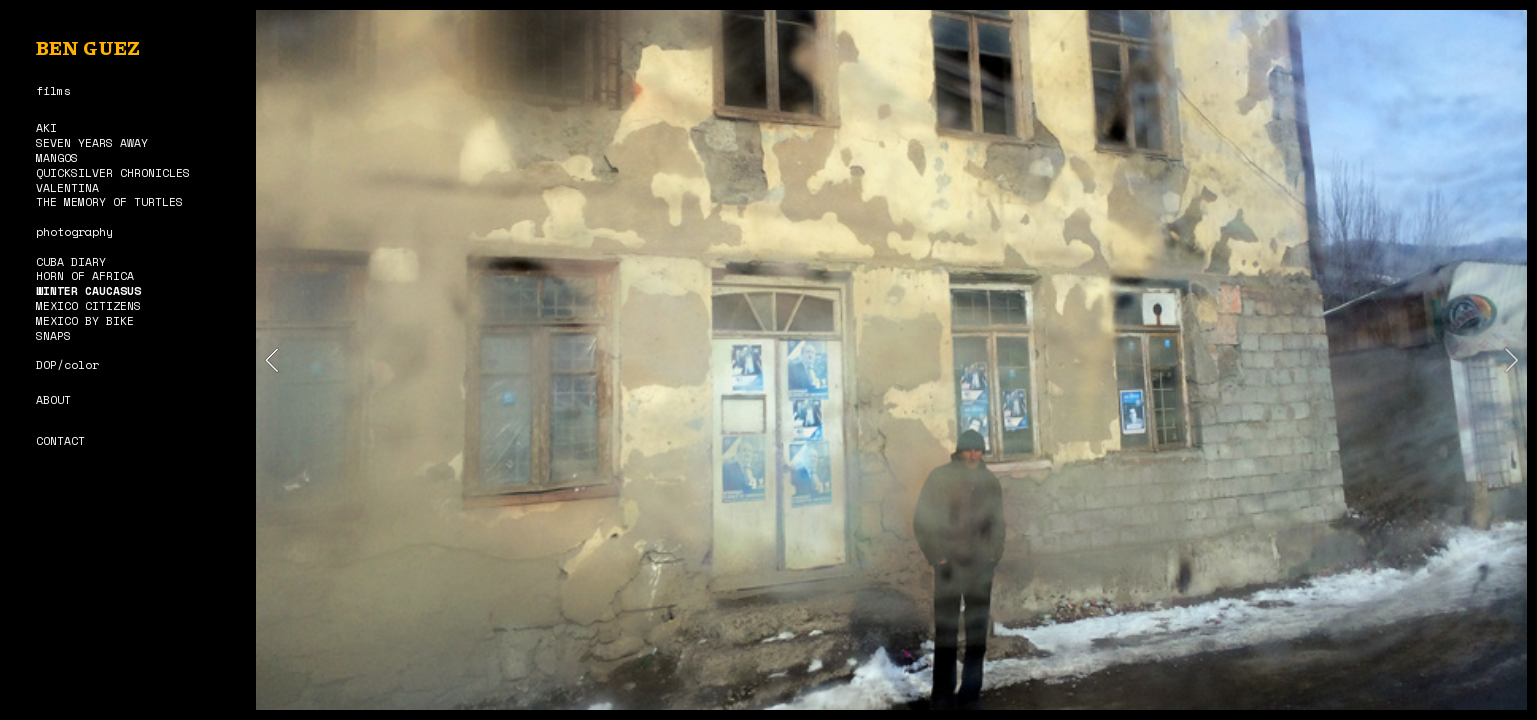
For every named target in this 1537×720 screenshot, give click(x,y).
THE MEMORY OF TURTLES (109, 201)
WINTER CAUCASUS (88, 290)
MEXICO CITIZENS (88, 305)
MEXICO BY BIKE (85, 320)
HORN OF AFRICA (85, 275)
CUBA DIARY (71, 261)
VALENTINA (67, 187)
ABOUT (53, 399)
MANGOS (57, 157)
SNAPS (53, 335)
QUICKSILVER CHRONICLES (113, 172)
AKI (46, 127)
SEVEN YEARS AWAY (92, 142)
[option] (892, 360)
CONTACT (60, 440)
